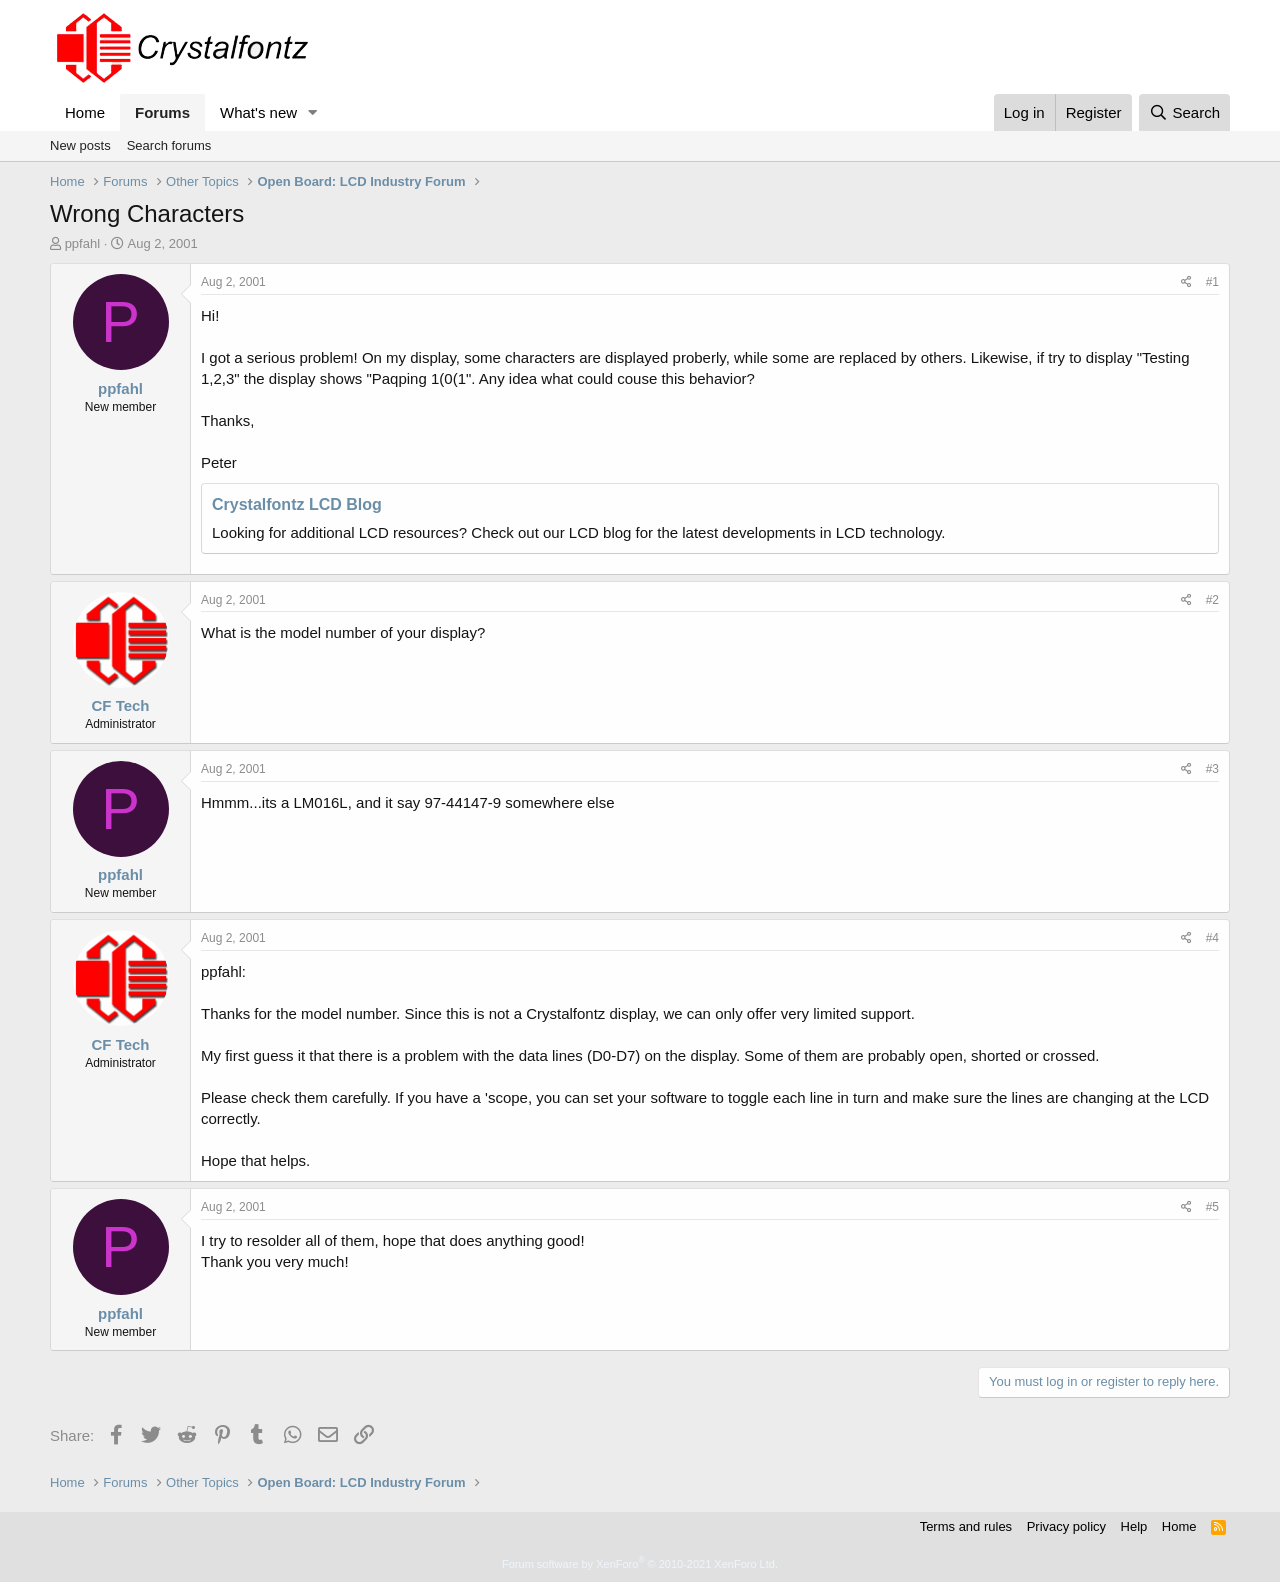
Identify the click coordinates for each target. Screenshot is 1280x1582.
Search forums (169, 145)
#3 (1212, 769)
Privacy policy (1066, 1526)
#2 (1212, 600)
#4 (1212, 938)
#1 (1212, 282)
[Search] (1184, 112)
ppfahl (82, 243)
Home (85, 112)
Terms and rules (966, 1526)
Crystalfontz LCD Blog (297, 504)
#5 (1212, 1207)
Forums (162, 112)
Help (1134, 1526)
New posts (80, 145)
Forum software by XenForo (640, 1564)
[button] (313, 112)
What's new (258, 112)
